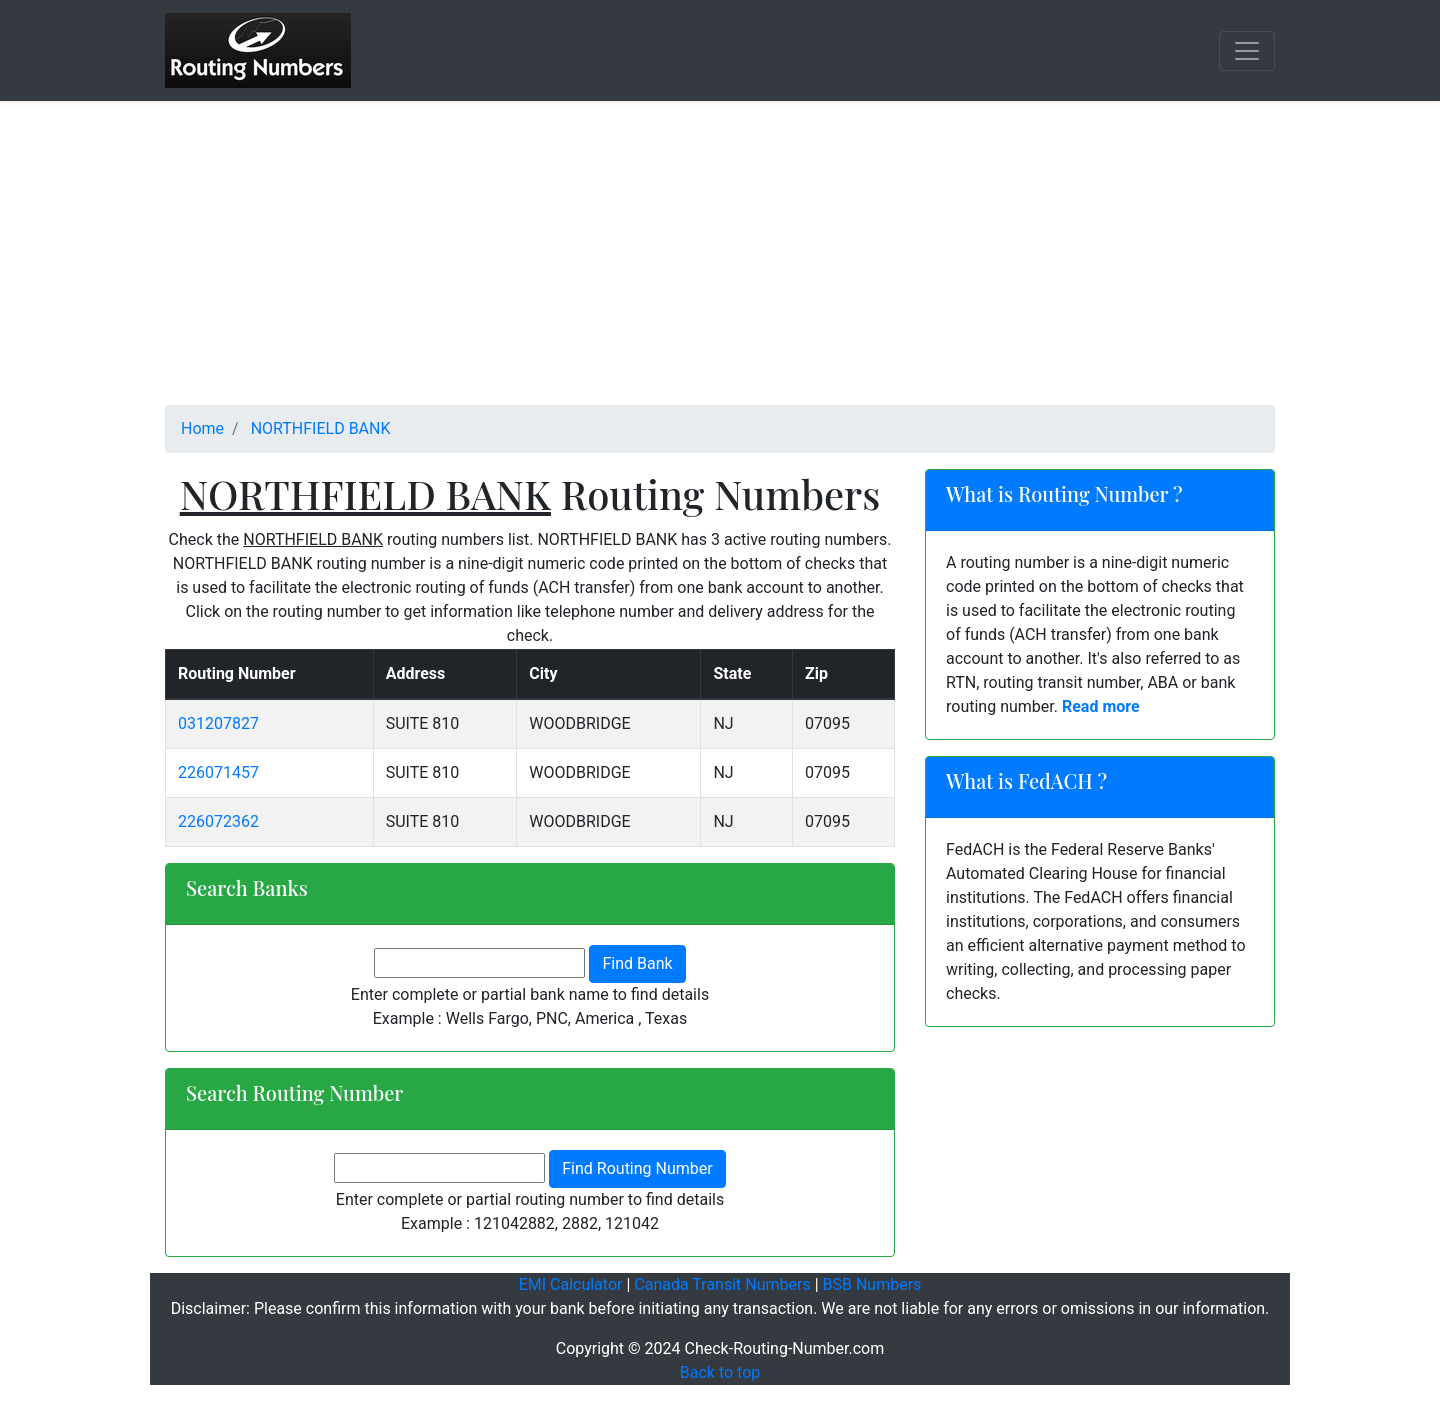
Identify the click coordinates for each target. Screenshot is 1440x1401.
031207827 (218, 723)
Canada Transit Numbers (722, 1284)
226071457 (218, 772)
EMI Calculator (571, 1284)
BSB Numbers (872, 1284)
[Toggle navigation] (1247, 51)
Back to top (720, 1372)
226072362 (218, 821)
